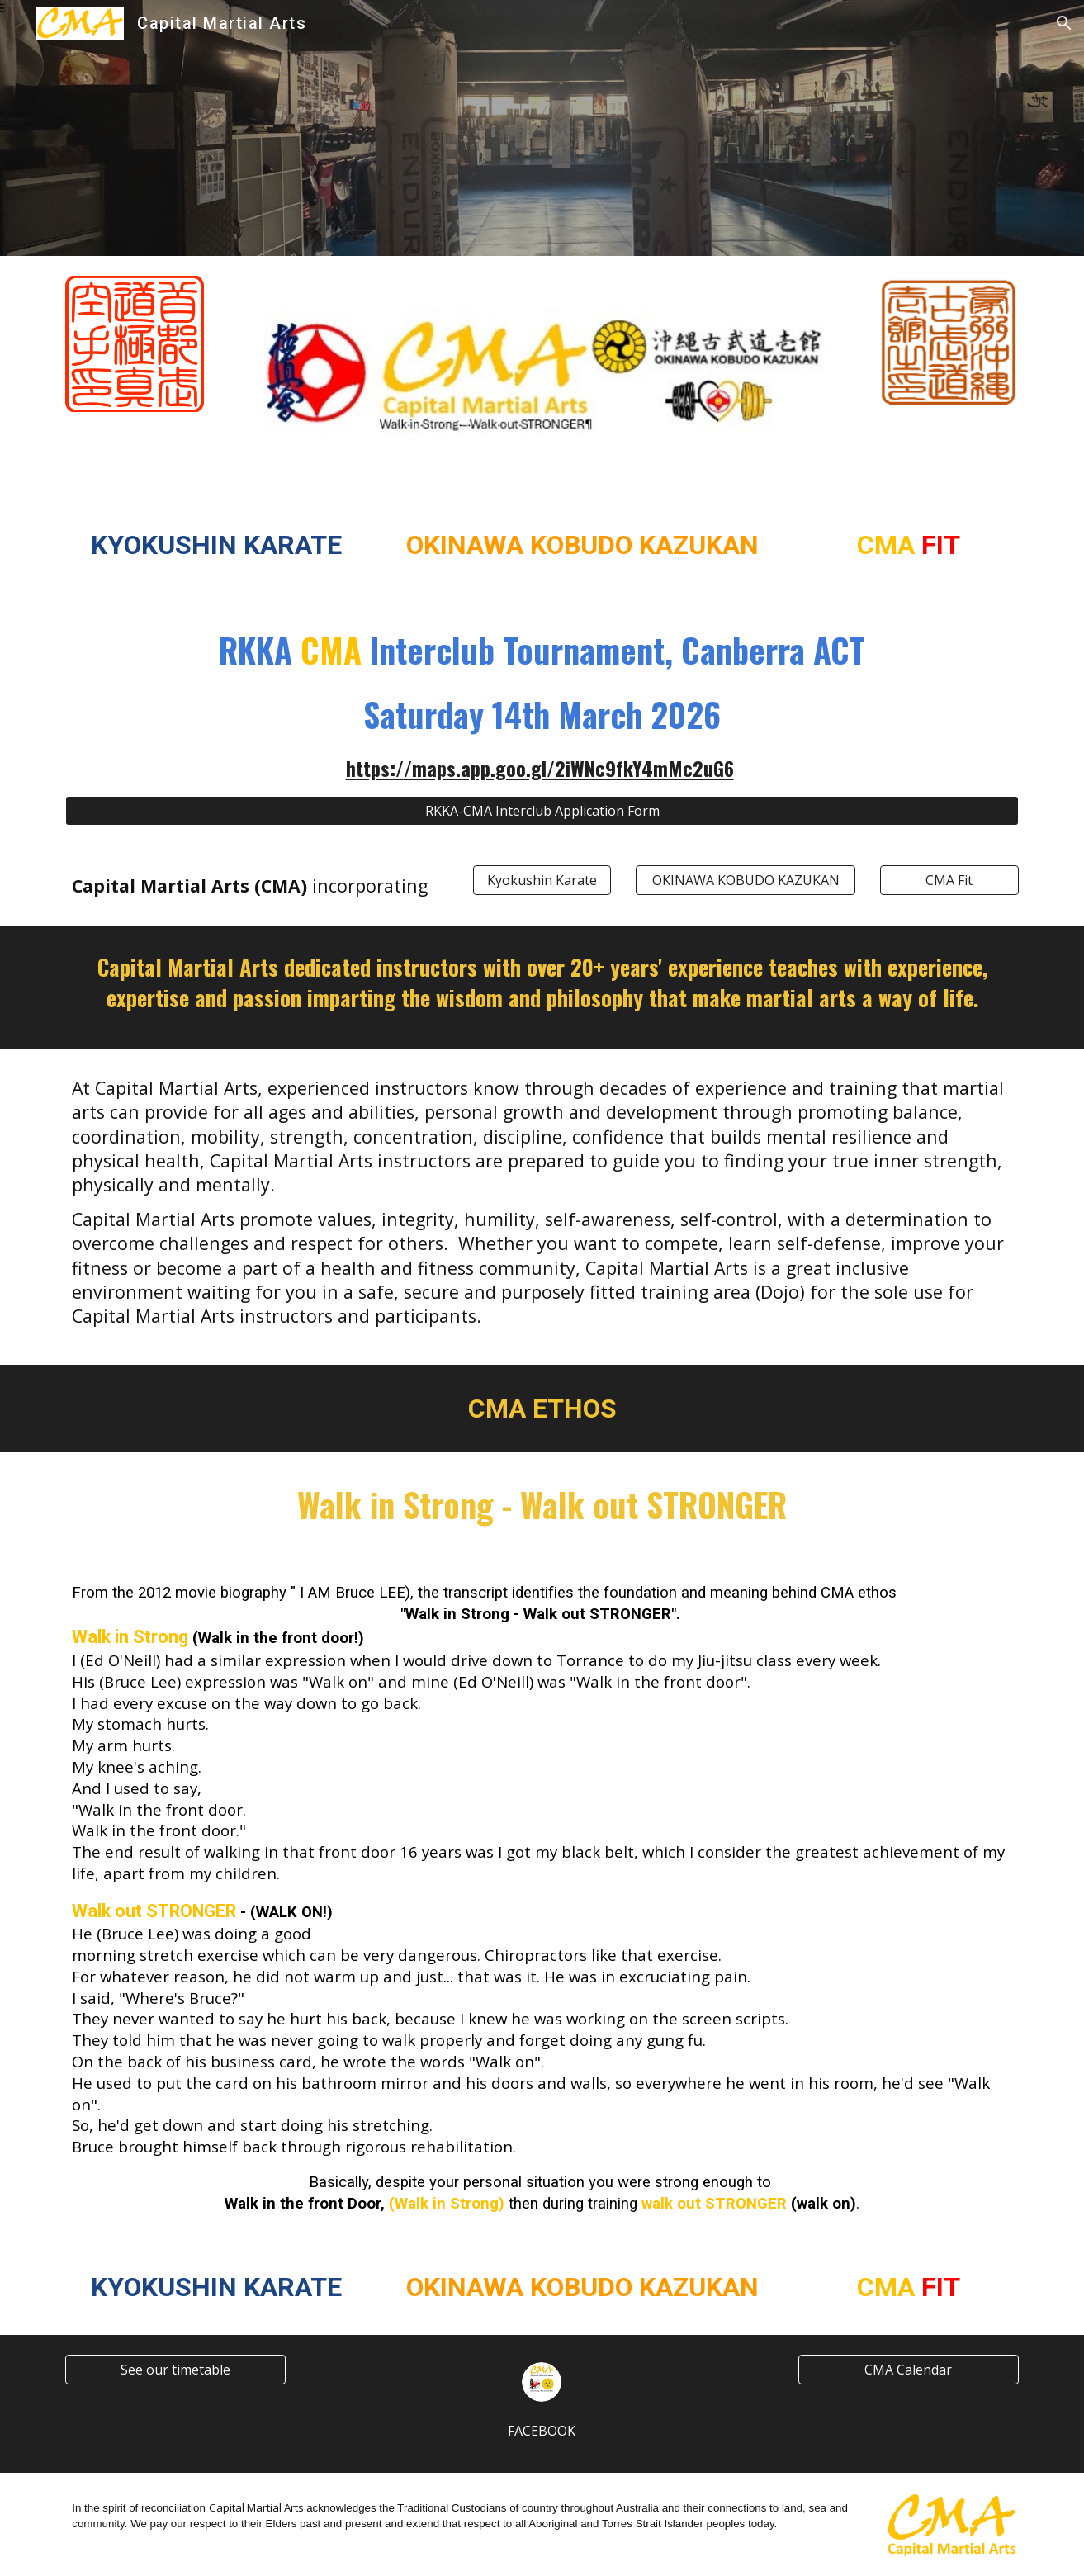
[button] (1064, 23)
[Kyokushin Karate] (542, 880)
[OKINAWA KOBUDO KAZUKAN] (745, 880)
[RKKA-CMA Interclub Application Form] (541, 810)
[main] (216, 546)
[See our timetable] (175, 2369)
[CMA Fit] (949, 880)
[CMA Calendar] (908, 2369)
